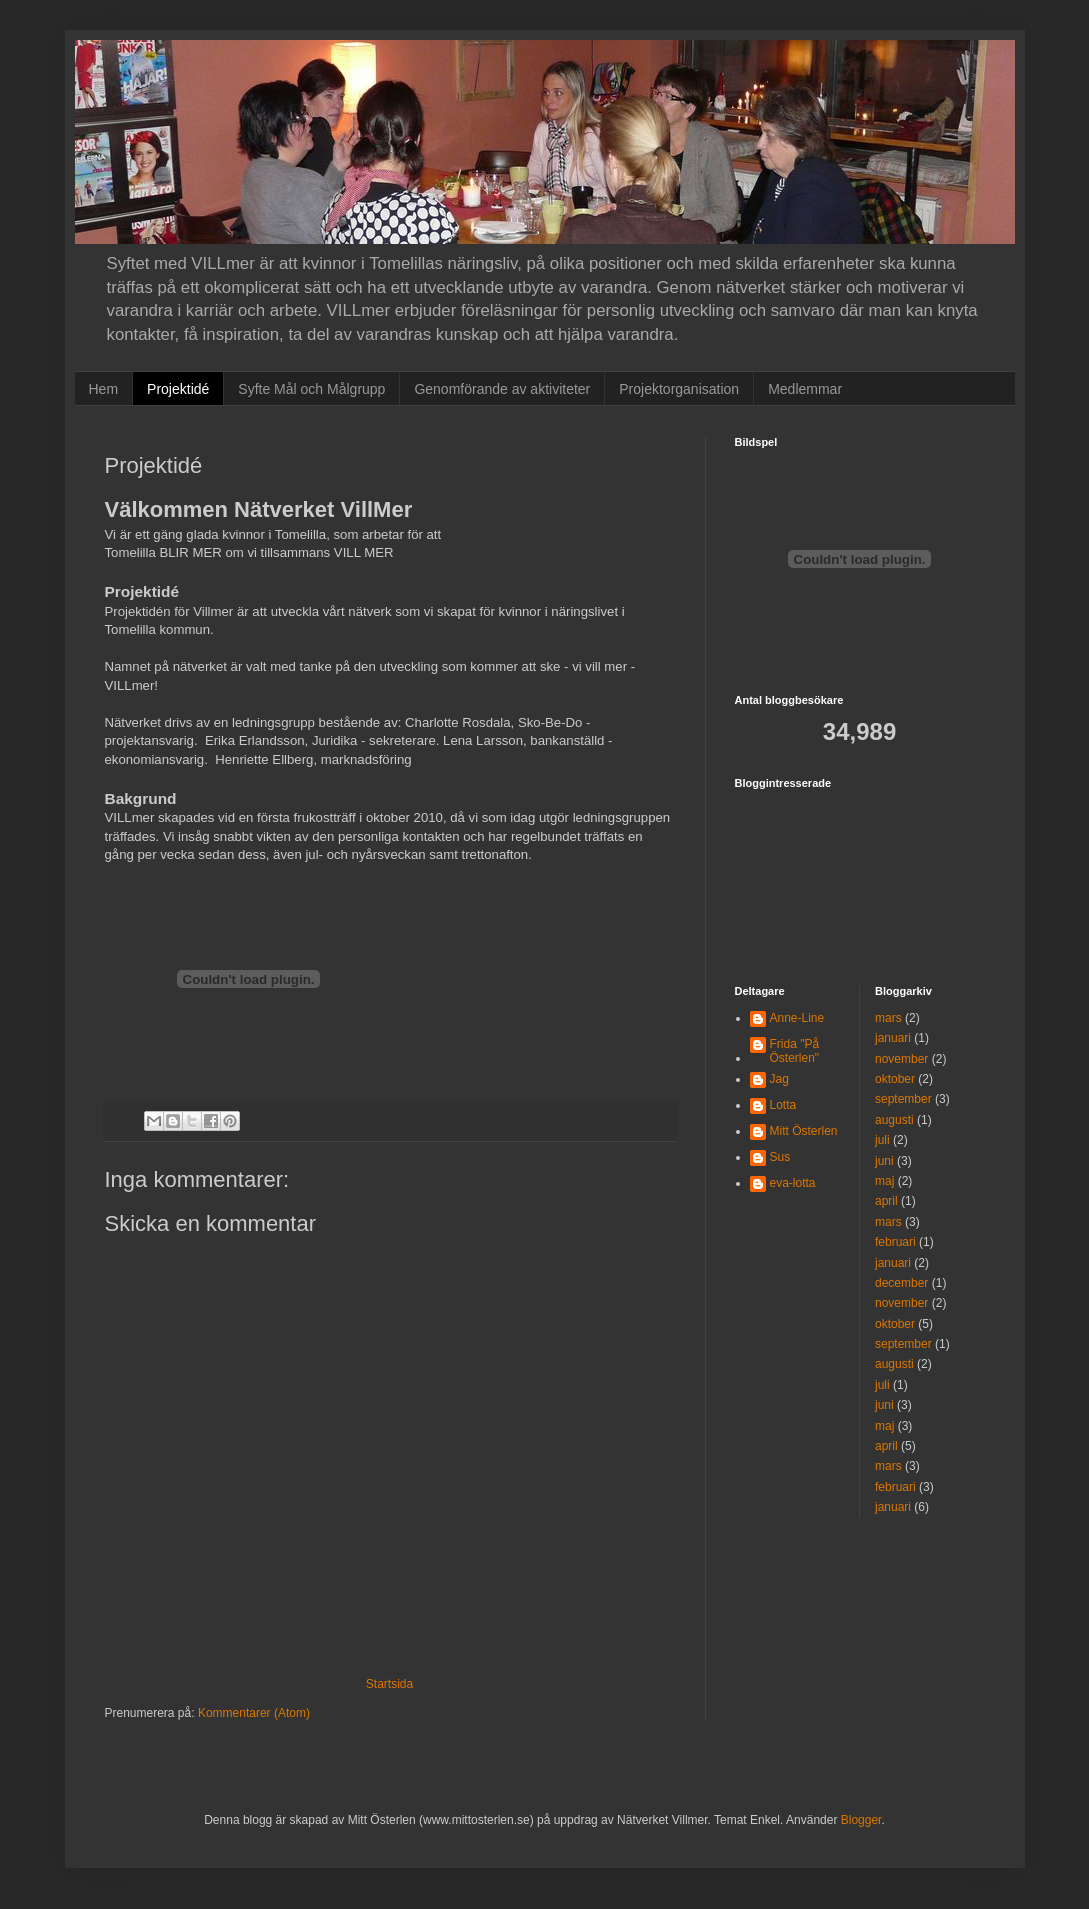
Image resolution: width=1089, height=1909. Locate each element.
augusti (894, 1120)
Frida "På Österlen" (795, 1051)
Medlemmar (805, 389)
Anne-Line (797, 1018)
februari (895, 1242)
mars (888, 1018)
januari (893, 1038)
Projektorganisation (679, 389)
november (901, 1059)
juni (884, 1161)
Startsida (389, 1684)
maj (884, 1181)
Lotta (783, 1105)
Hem (104, 389)
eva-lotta (793, 1183)
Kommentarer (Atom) (254, 1713)
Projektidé (178, 389)
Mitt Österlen (804, 1131)
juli (882, 1140)
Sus (780, 1157)
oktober (895, 1079)
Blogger (861, 1820)
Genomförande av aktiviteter (502, 389)
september (903, 1099)
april (886, 1201)
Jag (779, 1079)
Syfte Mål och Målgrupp (311, 389)
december (901, 1283)
